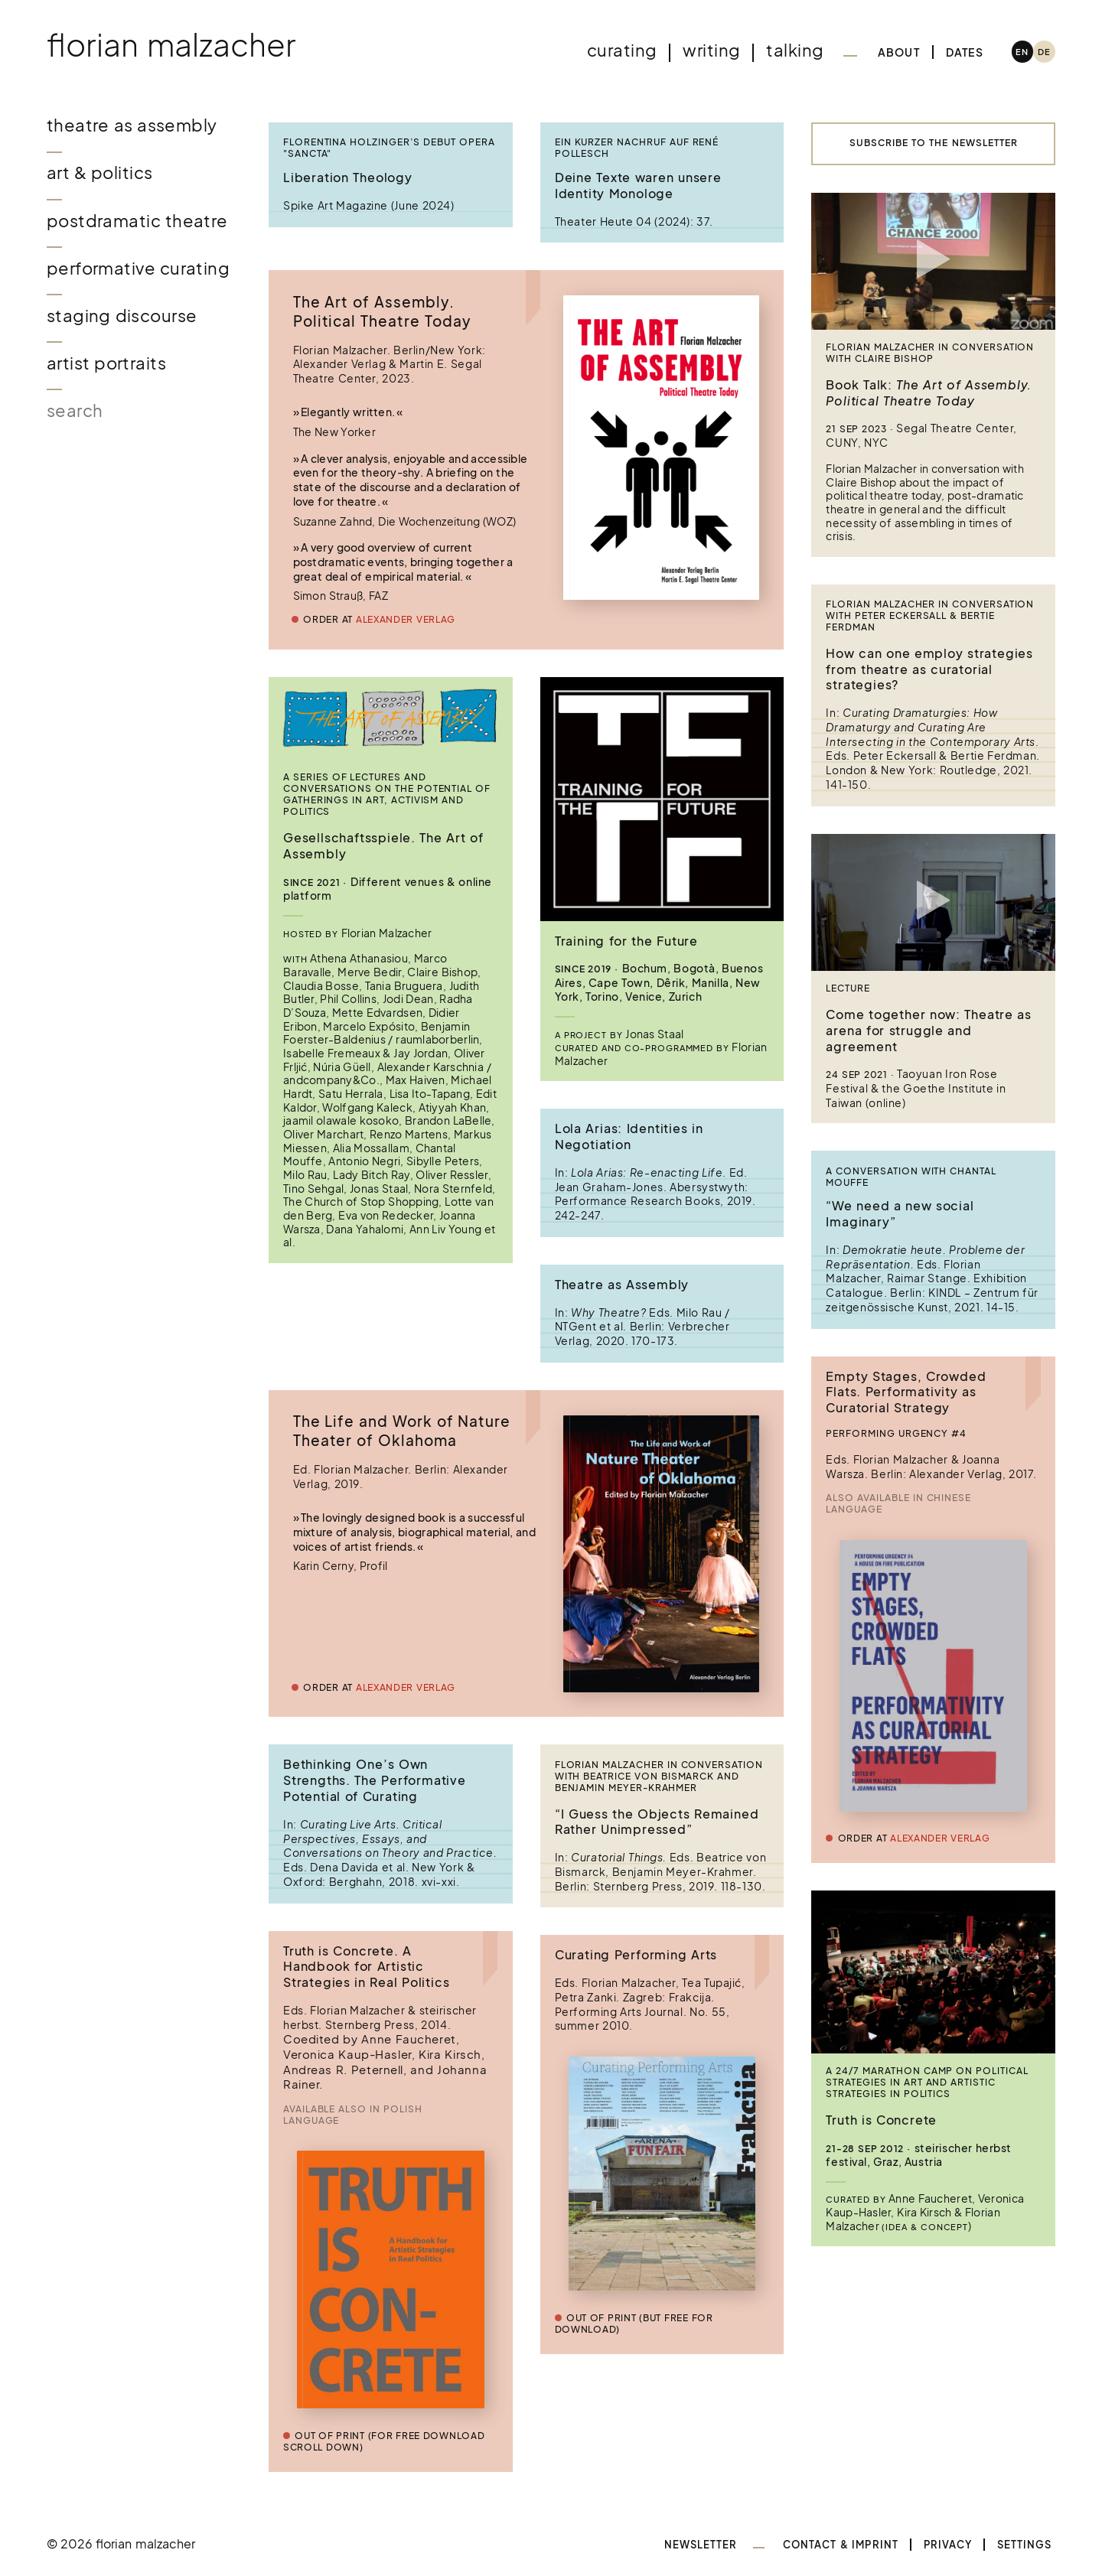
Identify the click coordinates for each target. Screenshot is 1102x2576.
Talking (794, 50)
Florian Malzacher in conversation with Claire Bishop (930, 353)
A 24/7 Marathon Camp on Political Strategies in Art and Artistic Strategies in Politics (927, 2082)
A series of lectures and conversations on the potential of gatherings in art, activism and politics (387, 794)
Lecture (847, 988)
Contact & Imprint (840, 2545)
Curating (622, 50)
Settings (1024, 2545)
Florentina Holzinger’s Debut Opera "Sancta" (389, 148)
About (899, 52)
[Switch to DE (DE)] (1044, 52)
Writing (711, 50)
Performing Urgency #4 (896, 1433)
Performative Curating (138, 268)
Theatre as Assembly (132, 125)
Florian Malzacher (171, 44)
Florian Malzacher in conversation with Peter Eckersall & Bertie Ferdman (930, 616)
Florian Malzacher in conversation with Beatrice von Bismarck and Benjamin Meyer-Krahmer (659, 1776)
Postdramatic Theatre (137, 220)
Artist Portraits (106, 363)
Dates (964, 52)
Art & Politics (100, 172)
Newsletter (701, 2545)
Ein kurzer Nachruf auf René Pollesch (637, 148)
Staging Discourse (122, 315)
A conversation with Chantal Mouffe (911, 1177)
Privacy (948, 2545)
